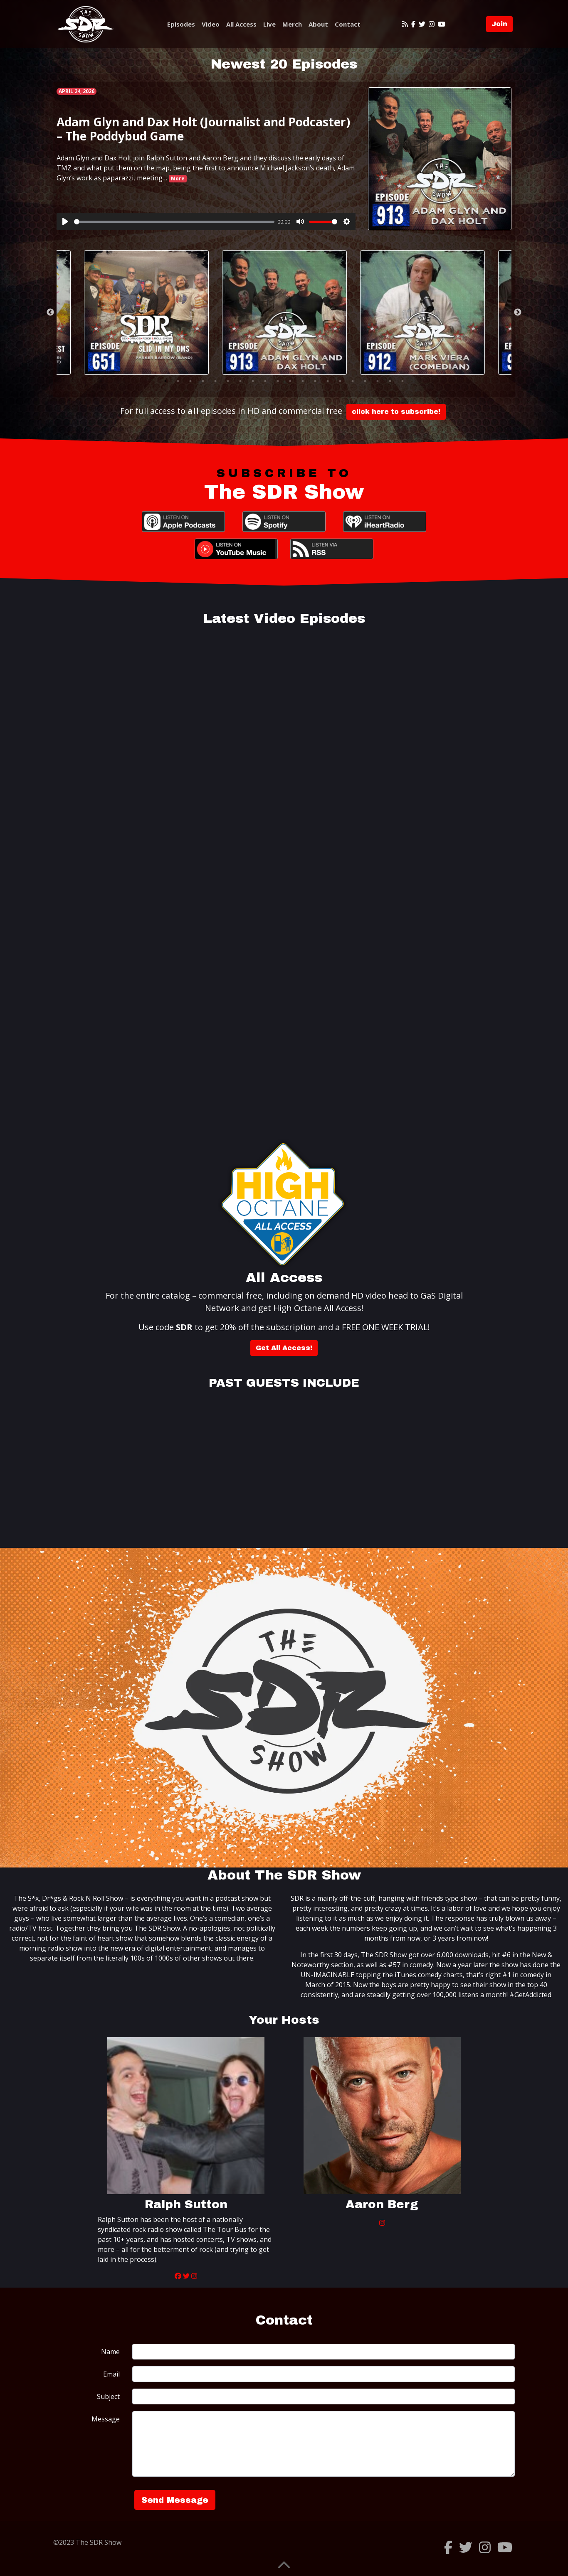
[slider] (174, 222)
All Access (241, 24)
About (318, 24)
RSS (331, 549)
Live (269, 24)
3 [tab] (190, 381)
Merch (292, 24)
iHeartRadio (384, 521)
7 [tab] (240, 381)
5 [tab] (215, 381)
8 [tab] (253, 381)
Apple (183, 521)
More (178, 178)
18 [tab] (377, 381)
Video (211, 24)
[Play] (65, 221)
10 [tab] (278, 381)
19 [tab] (390, 381)
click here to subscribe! (396, 411)
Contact (348, 24)
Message (105, 2418)
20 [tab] (402, 381)
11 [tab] (290, 381)
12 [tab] (303, 381)
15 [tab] (340, 381)
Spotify (284, 521)
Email (111, 2374)
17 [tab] (365, 381)
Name (110, 2351)
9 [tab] (265, 381)
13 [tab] (315, 381)
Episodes (181, 24)
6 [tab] (228, 381)
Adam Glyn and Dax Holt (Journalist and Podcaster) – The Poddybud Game (203, 129)
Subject (108, 2396)
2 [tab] (178, 381)
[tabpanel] (284, 312)
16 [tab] (352, 381)
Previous (50, 312)
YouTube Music (236, 549)
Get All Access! (284, 1347)
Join (499, 23)
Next (518, 312)
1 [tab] (165, 381)
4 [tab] (203, 381)
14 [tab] (328, 381)
